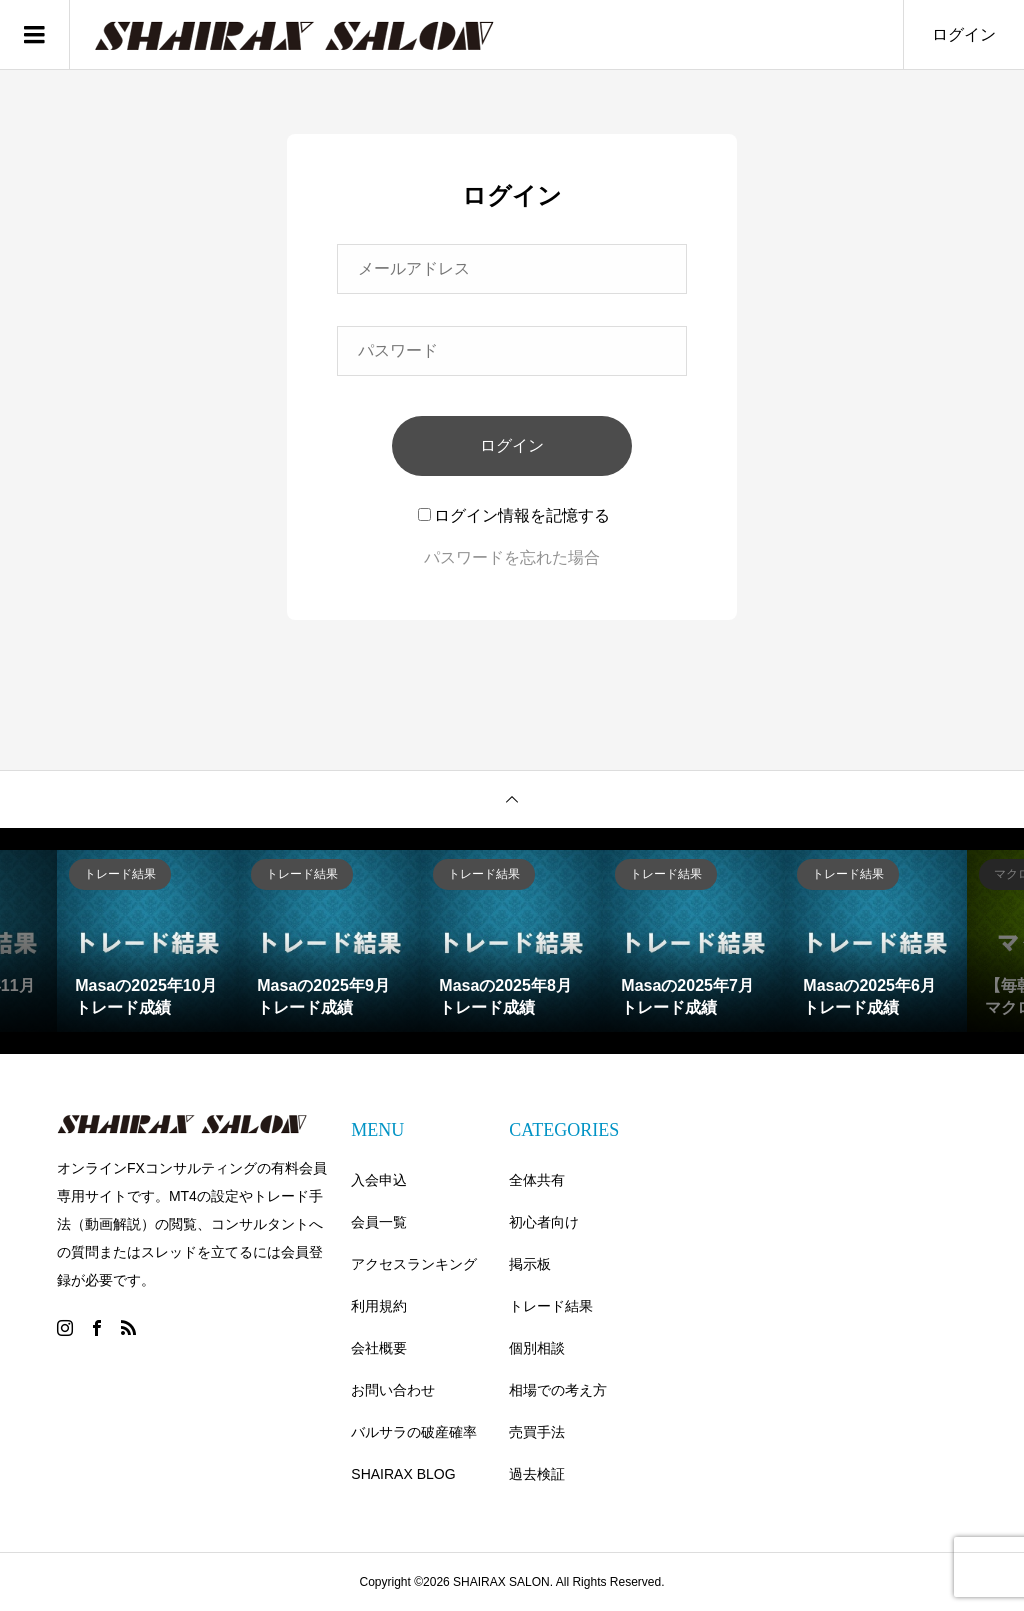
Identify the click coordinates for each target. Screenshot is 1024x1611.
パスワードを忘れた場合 (512, 557)
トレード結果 (551, 1306)
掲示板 (530, 1264)
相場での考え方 (558, 1390)
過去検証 (537, 1474)
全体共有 (537, 1180)
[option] (148, 941)
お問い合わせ (393, 1390)
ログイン (964, 34)
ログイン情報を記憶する (514, 515)
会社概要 (379, 1348)
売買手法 (537, 1432)
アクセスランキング (414, 1264)
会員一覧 (379, 1222)
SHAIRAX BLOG (403, 1474)
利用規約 (379, 1306)
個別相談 (537, 1348)
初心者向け (544, 1222)
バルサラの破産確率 (414, 1432)
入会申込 (379, 1180)
